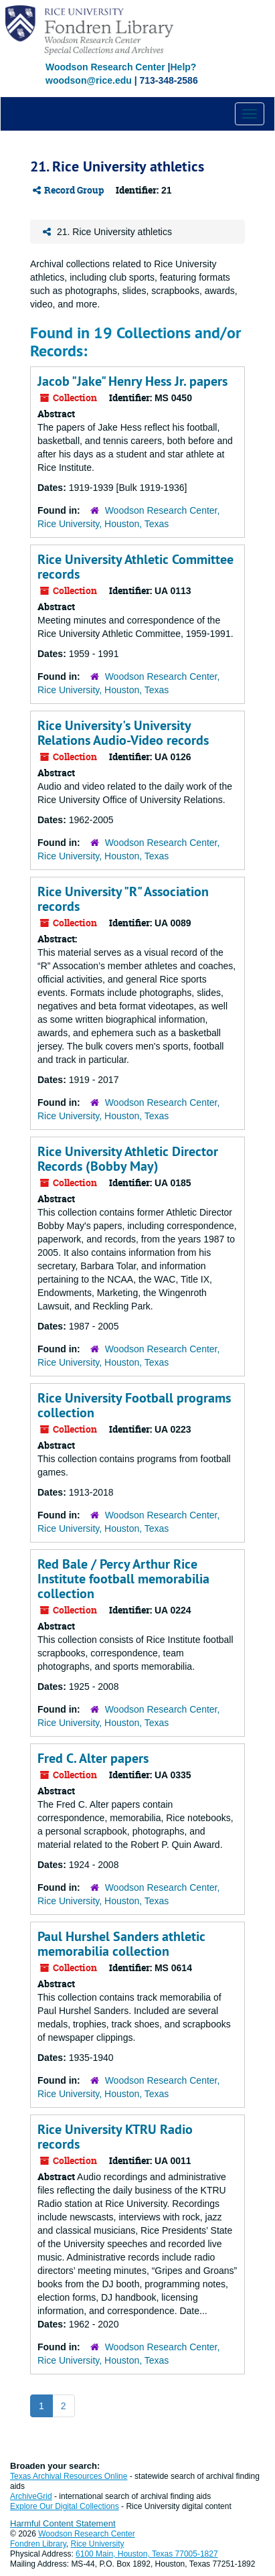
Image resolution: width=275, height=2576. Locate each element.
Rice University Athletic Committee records (135, 567)
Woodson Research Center (105, 67)
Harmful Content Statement (63, 2523)
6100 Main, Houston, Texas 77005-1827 (147, 2554)
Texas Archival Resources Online (68, 2476)
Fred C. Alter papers (93, 1758)
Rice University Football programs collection (134, 1405)
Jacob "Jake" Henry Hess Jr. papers (132, 381)
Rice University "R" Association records (123, 899)
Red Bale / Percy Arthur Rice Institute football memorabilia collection (123, 1578)
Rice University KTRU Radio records (115, 2137)
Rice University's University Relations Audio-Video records (123, 733)
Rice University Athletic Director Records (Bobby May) (127, 1159)
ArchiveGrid (31, 2496)
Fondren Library (38, 2544)
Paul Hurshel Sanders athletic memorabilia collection (121, 1944)
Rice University (97, 2544)
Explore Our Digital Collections (64, 2506)
